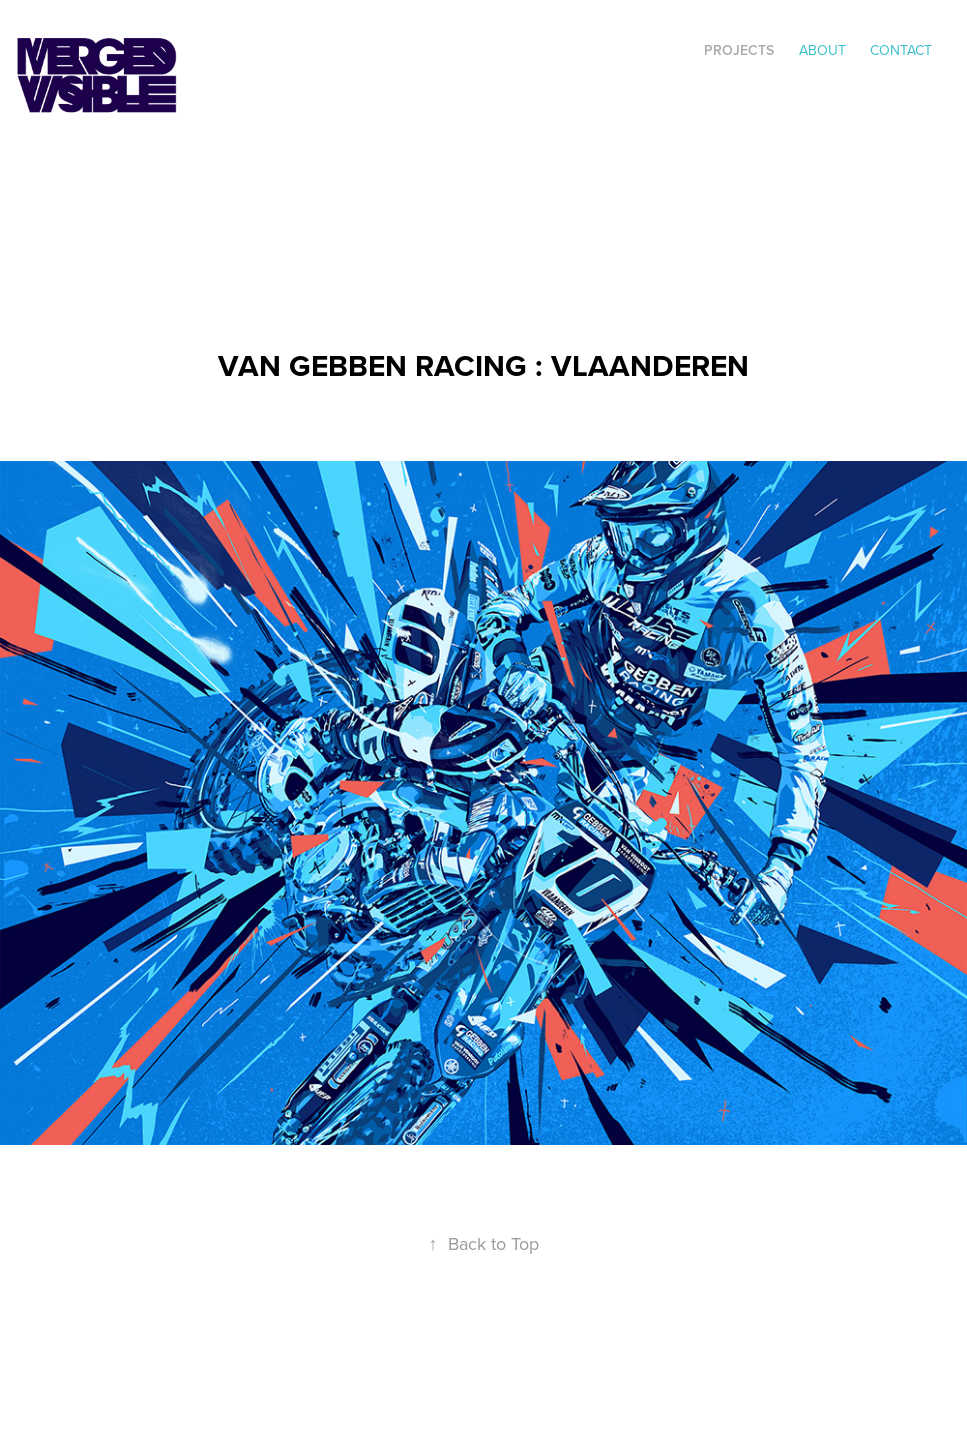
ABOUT (822, 50)
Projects (739, 50)
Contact (901, 50)
